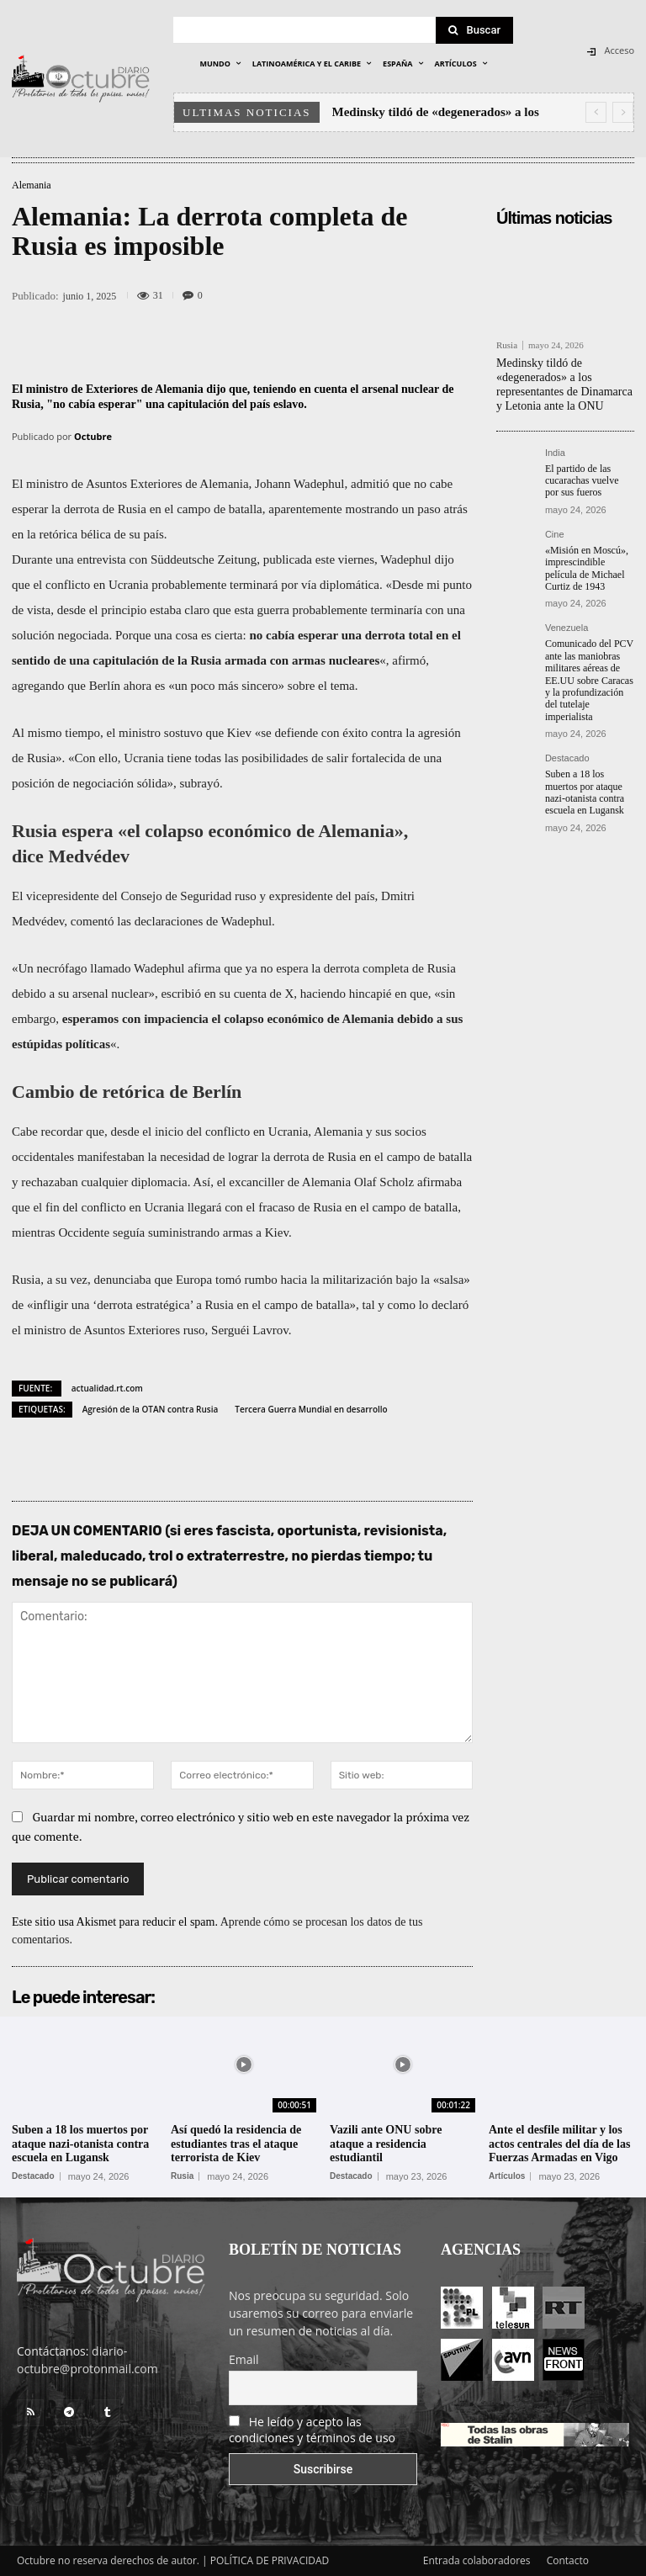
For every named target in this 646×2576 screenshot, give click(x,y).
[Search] (474, 30)
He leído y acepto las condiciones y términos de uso (312, 2430)
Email (244, 2359)
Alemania (31, 185)
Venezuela (566, 628)
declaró (450, 1305)
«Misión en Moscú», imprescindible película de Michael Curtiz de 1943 (586, 568)
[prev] (595, 112)
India (555, 452)
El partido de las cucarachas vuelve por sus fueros (582, 480)
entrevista (101, 559)
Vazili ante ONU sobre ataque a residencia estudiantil (386, 2144)
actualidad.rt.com (107, 1388)
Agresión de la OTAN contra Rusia (150, 1409)
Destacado (567, 758)
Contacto (568, 2560)
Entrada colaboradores (477, 2560)
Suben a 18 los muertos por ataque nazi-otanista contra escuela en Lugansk (584, 792)
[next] (622, 112)
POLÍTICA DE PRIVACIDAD (270, 2560)
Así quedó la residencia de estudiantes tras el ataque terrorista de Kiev (236, 2144)
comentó (92, 921)
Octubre (93, 436)
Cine (554, 534)
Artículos (507, 2176)
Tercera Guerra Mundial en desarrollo (311, 1409)
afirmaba (439, 1182)
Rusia (506, 345)
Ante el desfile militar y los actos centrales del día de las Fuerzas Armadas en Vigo (559, 2144)
